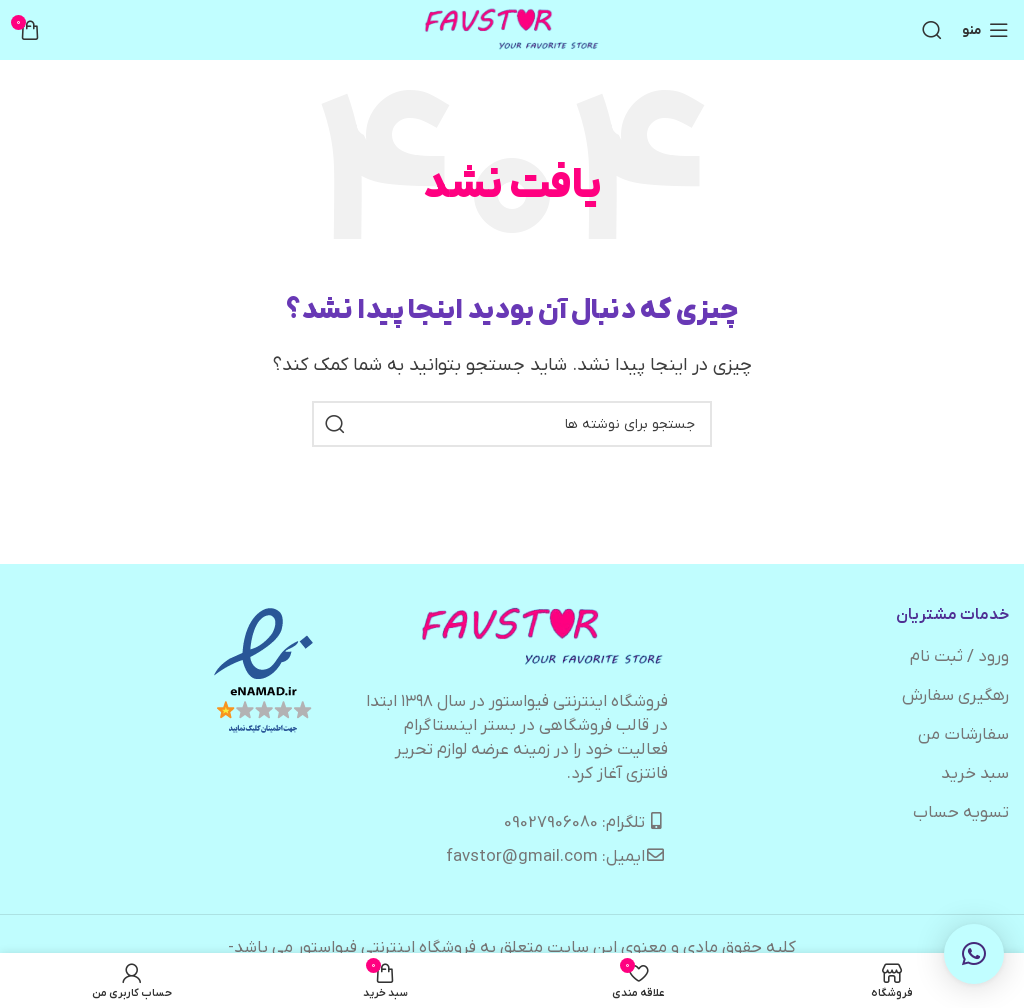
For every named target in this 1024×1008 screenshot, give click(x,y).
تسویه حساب (961, 813)
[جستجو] (932, 30)
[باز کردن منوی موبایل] (985, 30)
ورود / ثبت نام (959, 657)
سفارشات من (963, 735)
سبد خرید (975, 774)
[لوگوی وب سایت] (512, 30)
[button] (974, 954)
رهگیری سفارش (955, 696)
